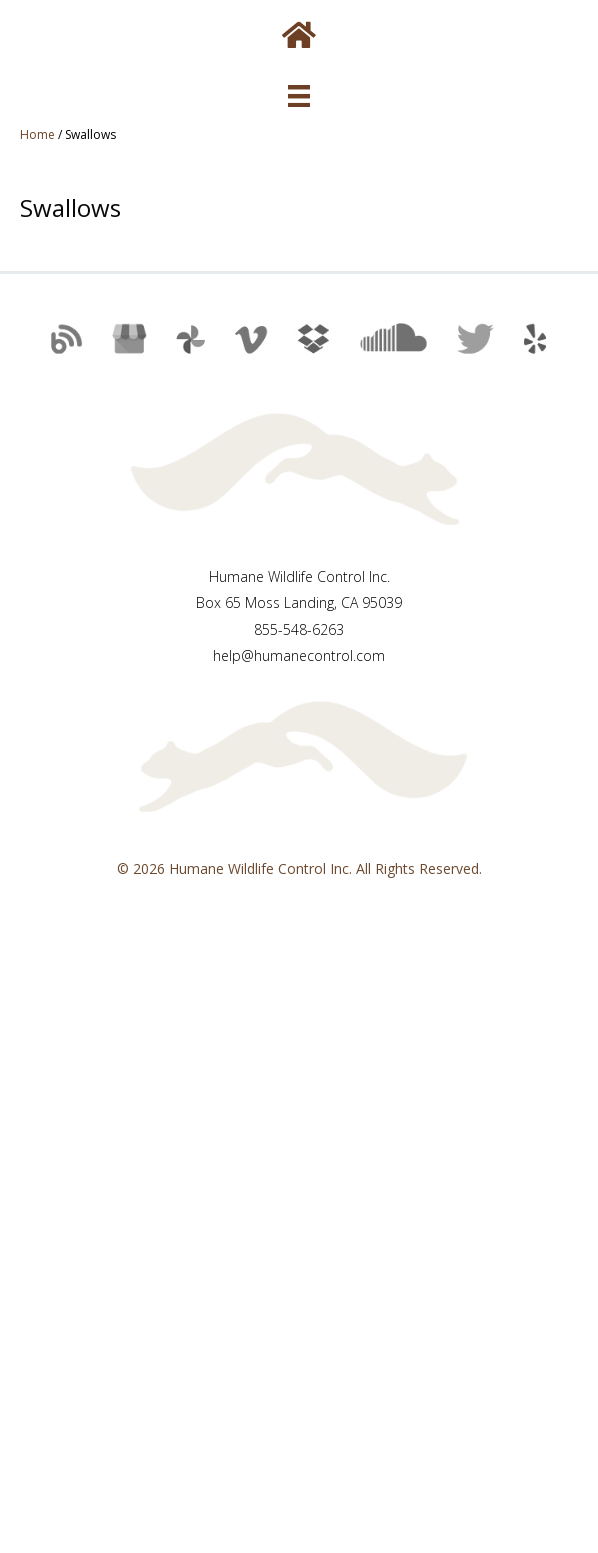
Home (37, 134)
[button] (62, 347)
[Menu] (299, 96)
